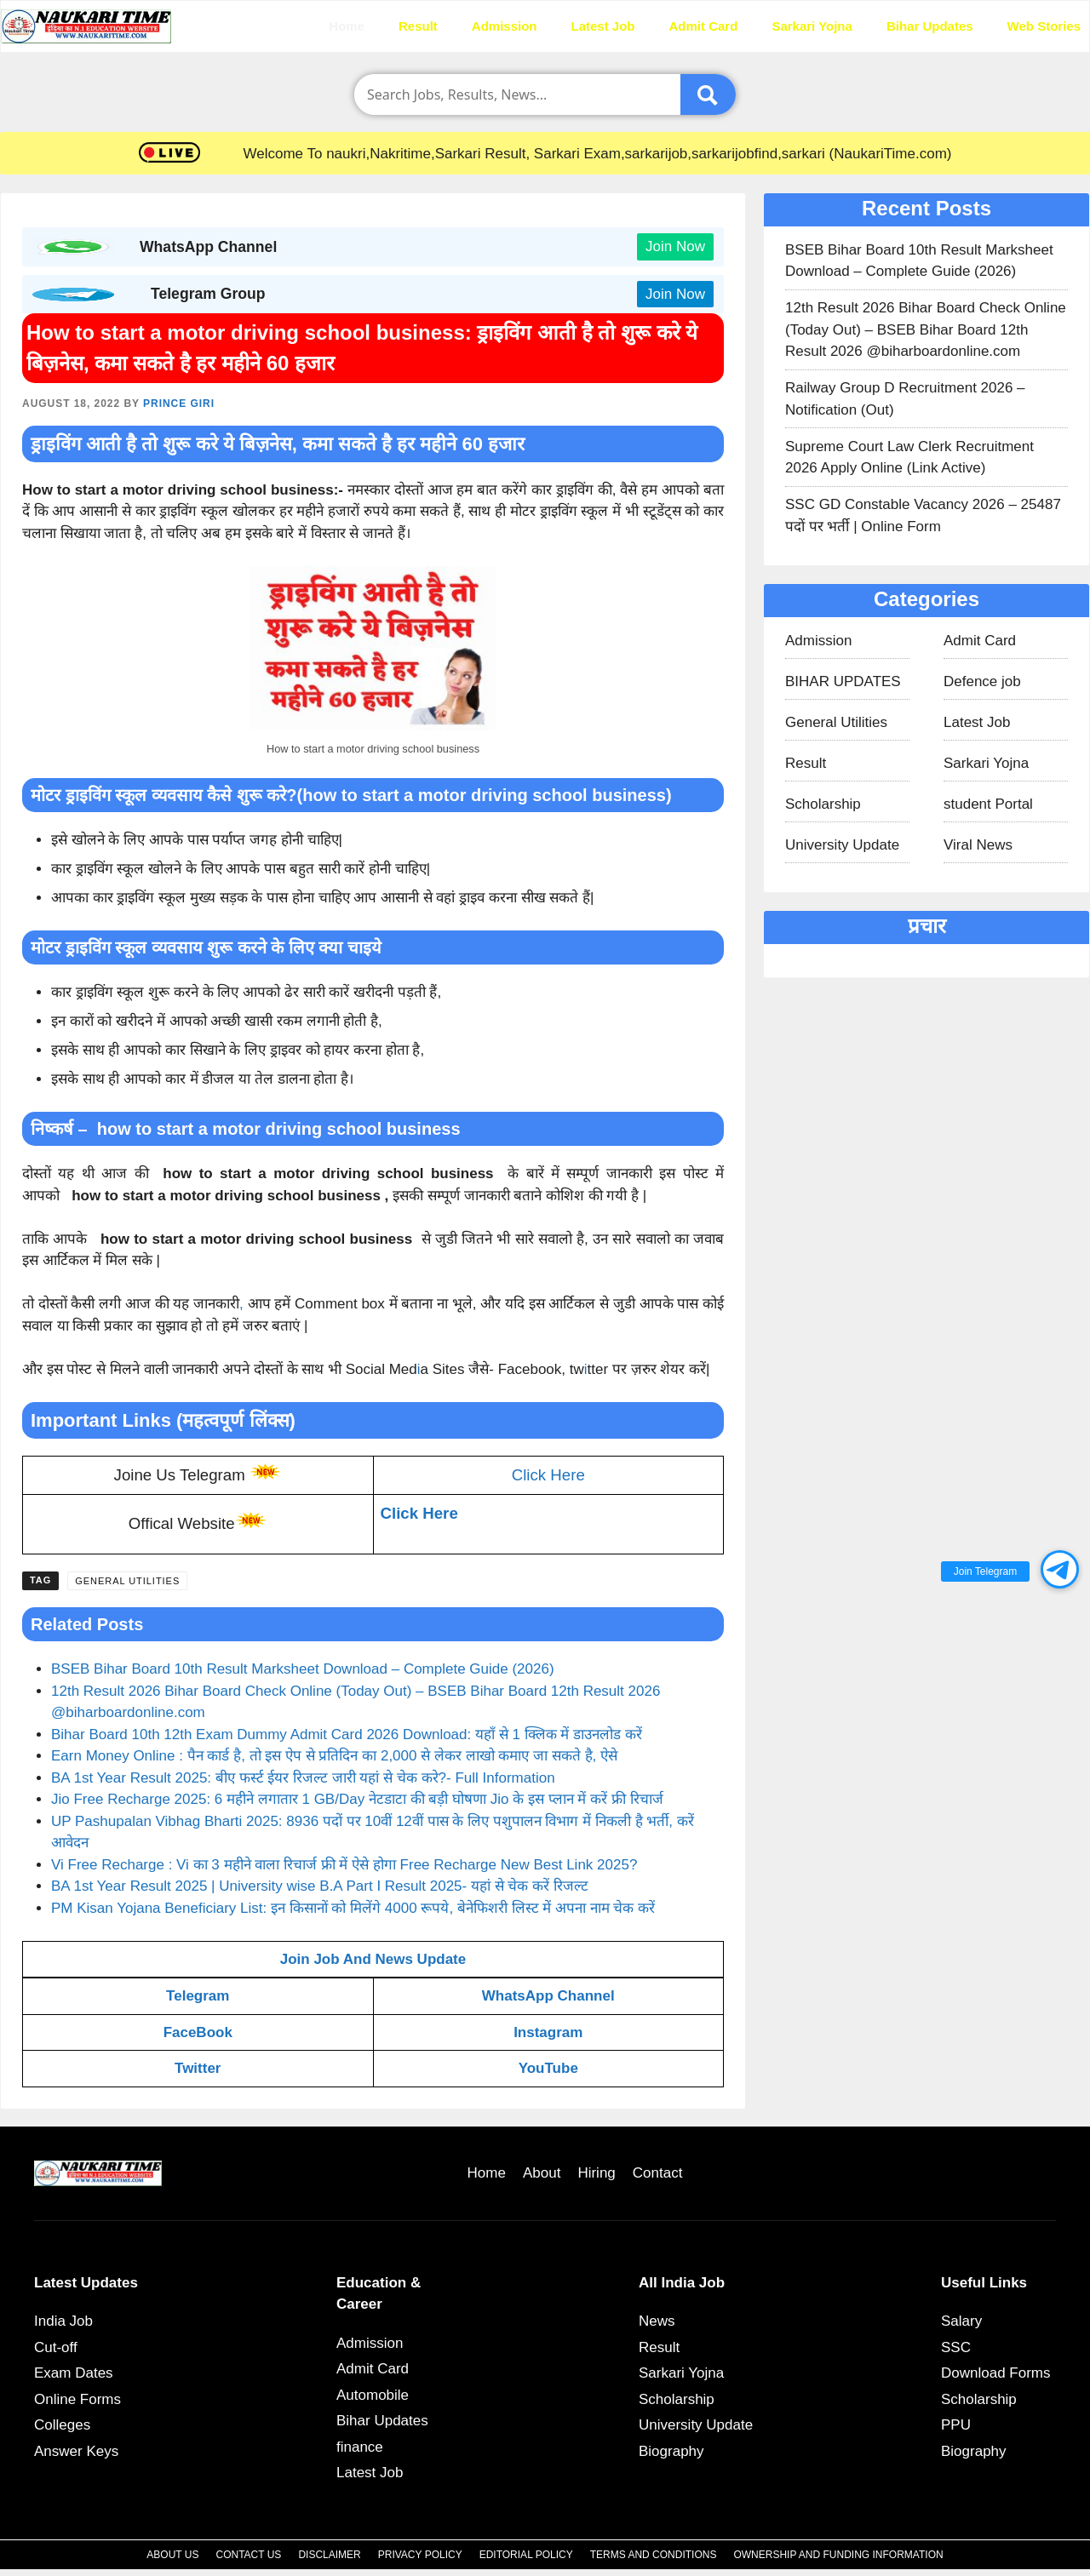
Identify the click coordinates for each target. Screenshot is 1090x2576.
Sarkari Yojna (812, 26)
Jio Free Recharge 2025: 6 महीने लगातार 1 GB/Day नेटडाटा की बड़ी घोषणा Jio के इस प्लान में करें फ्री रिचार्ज (357, 1799)
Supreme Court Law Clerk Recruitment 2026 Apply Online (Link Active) (909, 457)
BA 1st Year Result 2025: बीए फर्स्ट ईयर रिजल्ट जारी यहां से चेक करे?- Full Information (303, 1778)
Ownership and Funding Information (838, 2555)
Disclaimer (329, 2555)
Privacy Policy (420, 2555)
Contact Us (248, 2555)
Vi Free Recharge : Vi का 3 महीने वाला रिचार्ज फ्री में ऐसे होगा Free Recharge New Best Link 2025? (344, 1865)
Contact (658, 2173)
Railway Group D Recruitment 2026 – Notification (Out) (905, 399)
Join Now (675, 246)
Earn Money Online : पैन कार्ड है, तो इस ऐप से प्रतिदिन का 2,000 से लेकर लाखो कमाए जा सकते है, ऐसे (334, 1756)
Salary (961, 2321)
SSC (956, 2347)
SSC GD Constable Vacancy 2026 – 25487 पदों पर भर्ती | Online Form (923, 515)
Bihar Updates (929, 26)
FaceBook (198, 2032)
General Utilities (127, 1581)
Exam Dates (73, 2373)
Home (346, 26)
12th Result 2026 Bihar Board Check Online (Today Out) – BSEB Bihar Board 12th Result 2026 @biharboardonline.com (925, 329)
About (541, 2173)
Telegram (197, 1996)
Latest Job (603, 26)
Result (418, 26)
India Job (63, 2321)
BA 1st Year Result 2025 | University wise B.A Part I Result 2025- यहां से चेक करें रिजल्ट (319, 1886)
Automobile (372, 2395)
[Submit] (708, 94)
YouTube (548, 2068)
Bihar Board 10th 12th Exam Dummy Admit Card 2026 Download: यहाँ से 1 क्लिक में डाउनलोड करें (346, 1734)
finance (359, 2447)
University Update (842, 845)
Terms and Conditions (653, 2555)
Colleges (62, 2425)
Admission (504, 26)
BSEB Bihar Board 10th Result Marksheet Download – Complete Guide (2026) (302, 1669)
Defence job (982, 681)
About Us (172, 2555)
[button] (1060, 1569)
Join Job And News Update (373, 1959)
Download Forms (996, 2373)
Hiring (596, 2173)
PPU (956, 2425)
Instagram (547, 2032)
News (657, 2321)
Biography (671, 2451)
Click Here (548, 1475)
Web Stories (1044, 26)
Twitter (198, 2068)
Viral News (978, 845)
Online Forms (77, 2399)
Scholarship (823, 804)
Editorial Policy (526, 2555)
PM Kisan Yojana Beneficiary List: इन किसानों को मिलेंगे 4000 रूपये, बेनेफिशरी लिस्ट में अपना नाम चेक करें (353, 1908)
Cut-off (55, 2347)
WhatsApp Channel (548, 1996)
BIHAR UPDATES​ (843, 681)
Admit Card (703, 26)
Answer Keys (76, 2451)
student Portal (988, 804)
